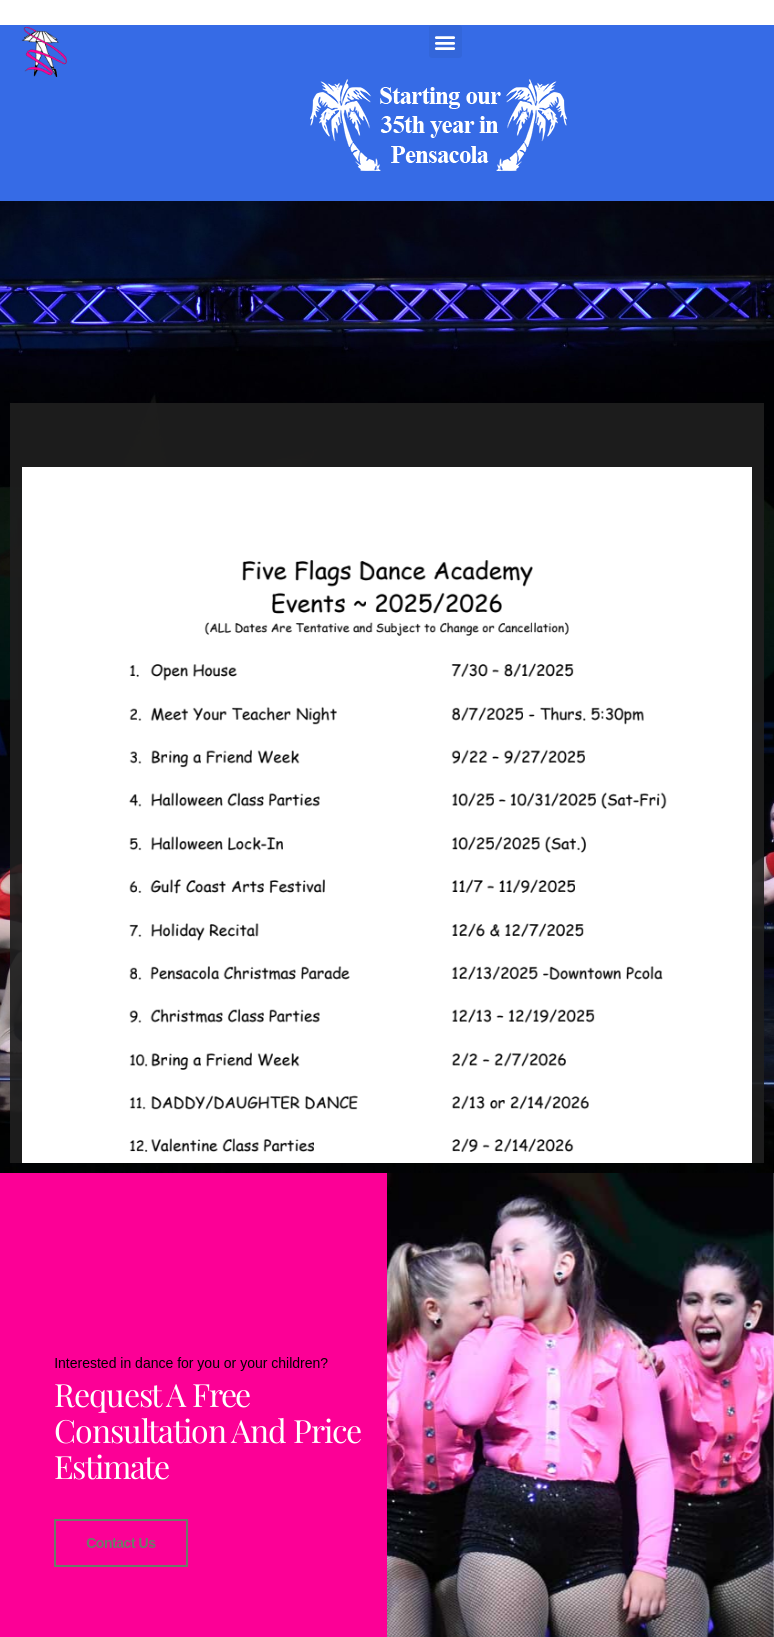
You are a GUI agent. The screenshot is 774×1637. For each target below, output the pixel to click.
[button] (445, 41)
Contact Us (120, 1542)
